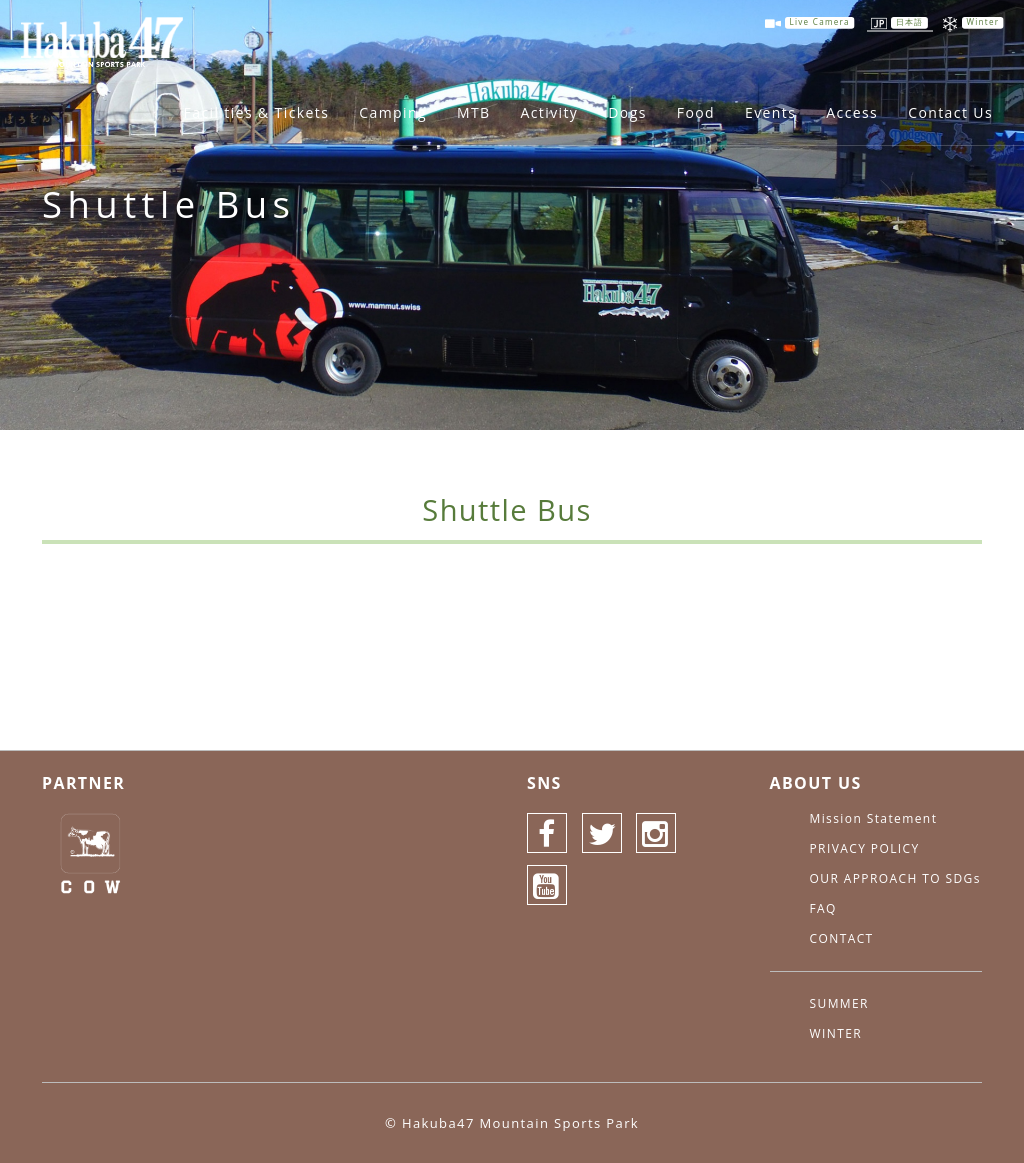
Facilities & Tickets (257, 112)
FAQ (823, 908)
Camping (393, 112)
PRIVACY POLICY (865, 848)
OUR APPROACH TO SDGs (895, 878)
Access (852, 112)
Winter (982, 22)
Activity (549, 112)
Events (770, 112)
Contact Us (950, 112)
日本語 (910, 22)
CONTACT (842, 938)
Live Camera (820, 22)
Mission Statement (874, 818)
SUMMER (839, 1003)
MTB (474, 112)
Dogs (627, 112)
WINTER (836, 1033)
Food (696, 112)
